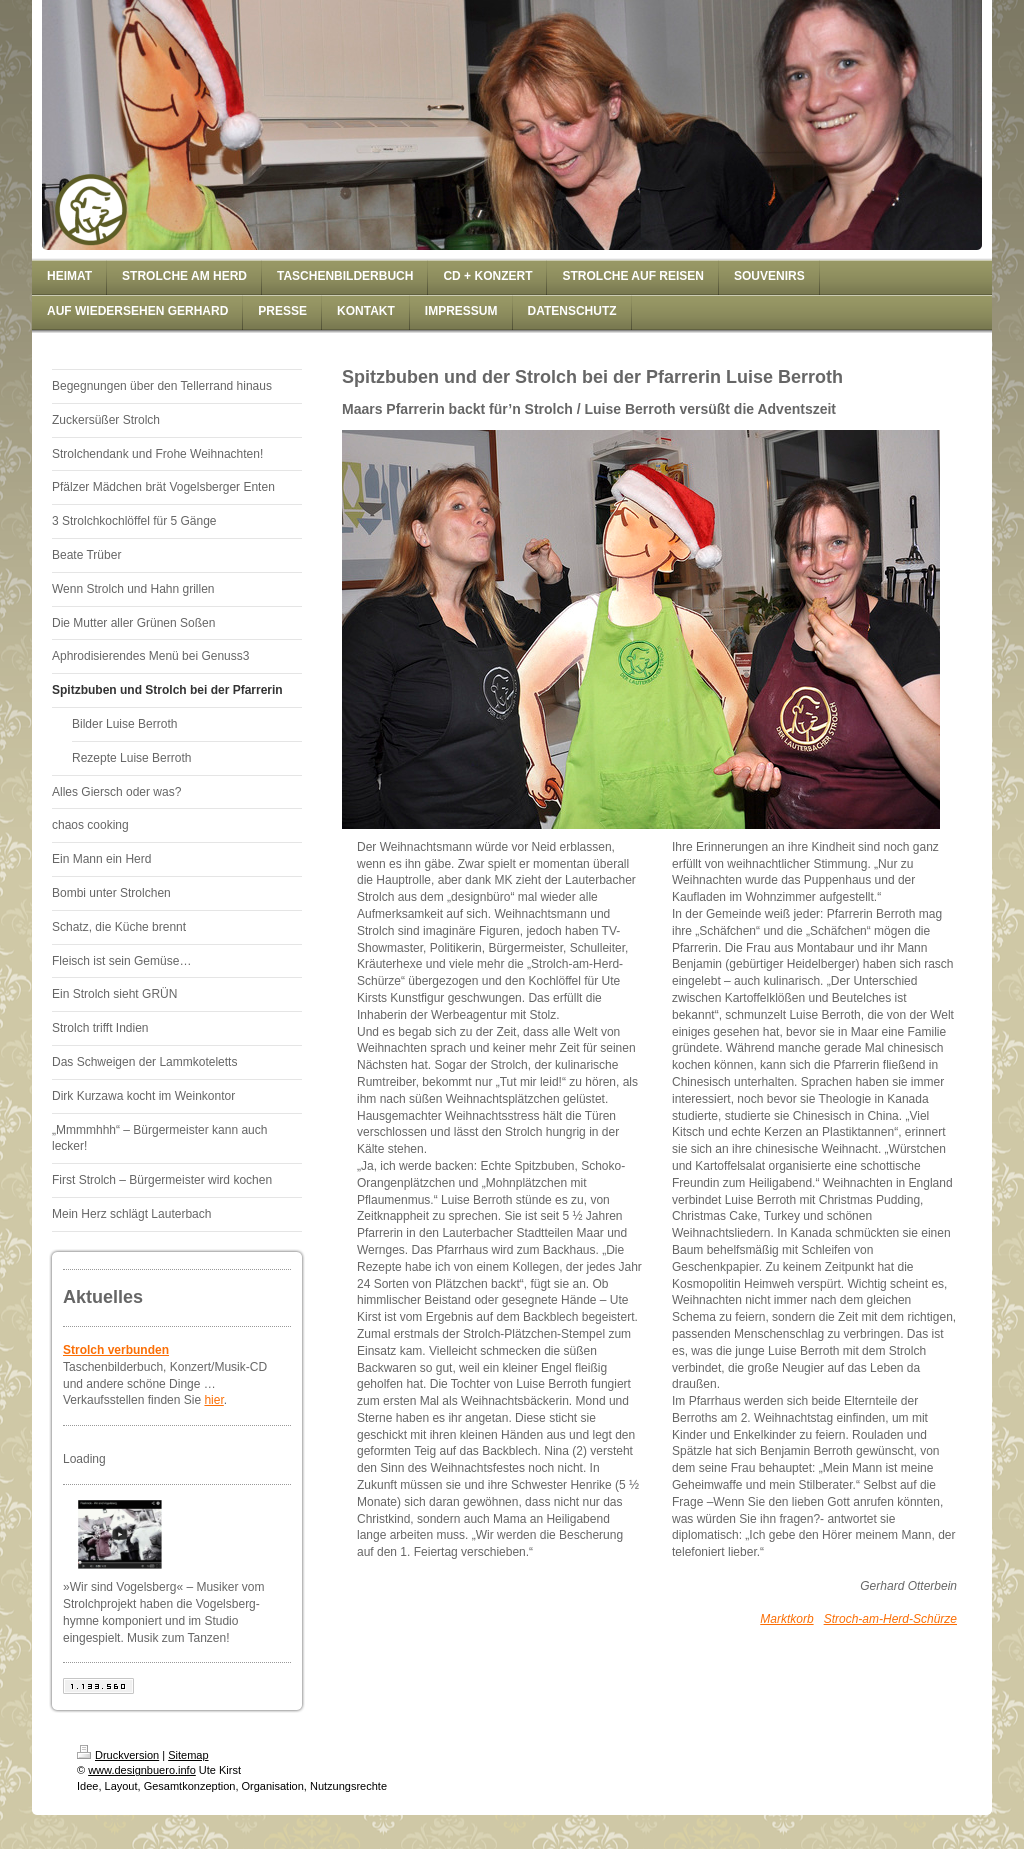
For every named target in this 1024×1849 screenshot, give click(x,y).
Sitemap (188, 1755)
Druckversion (118, 1755)
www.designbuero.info (142, 1770)
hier (213, 1400)
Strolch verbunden (116, 1350)
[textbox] (814, 1242)
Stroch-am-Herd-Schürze (890, 1619)
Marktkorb (786, 1619)
